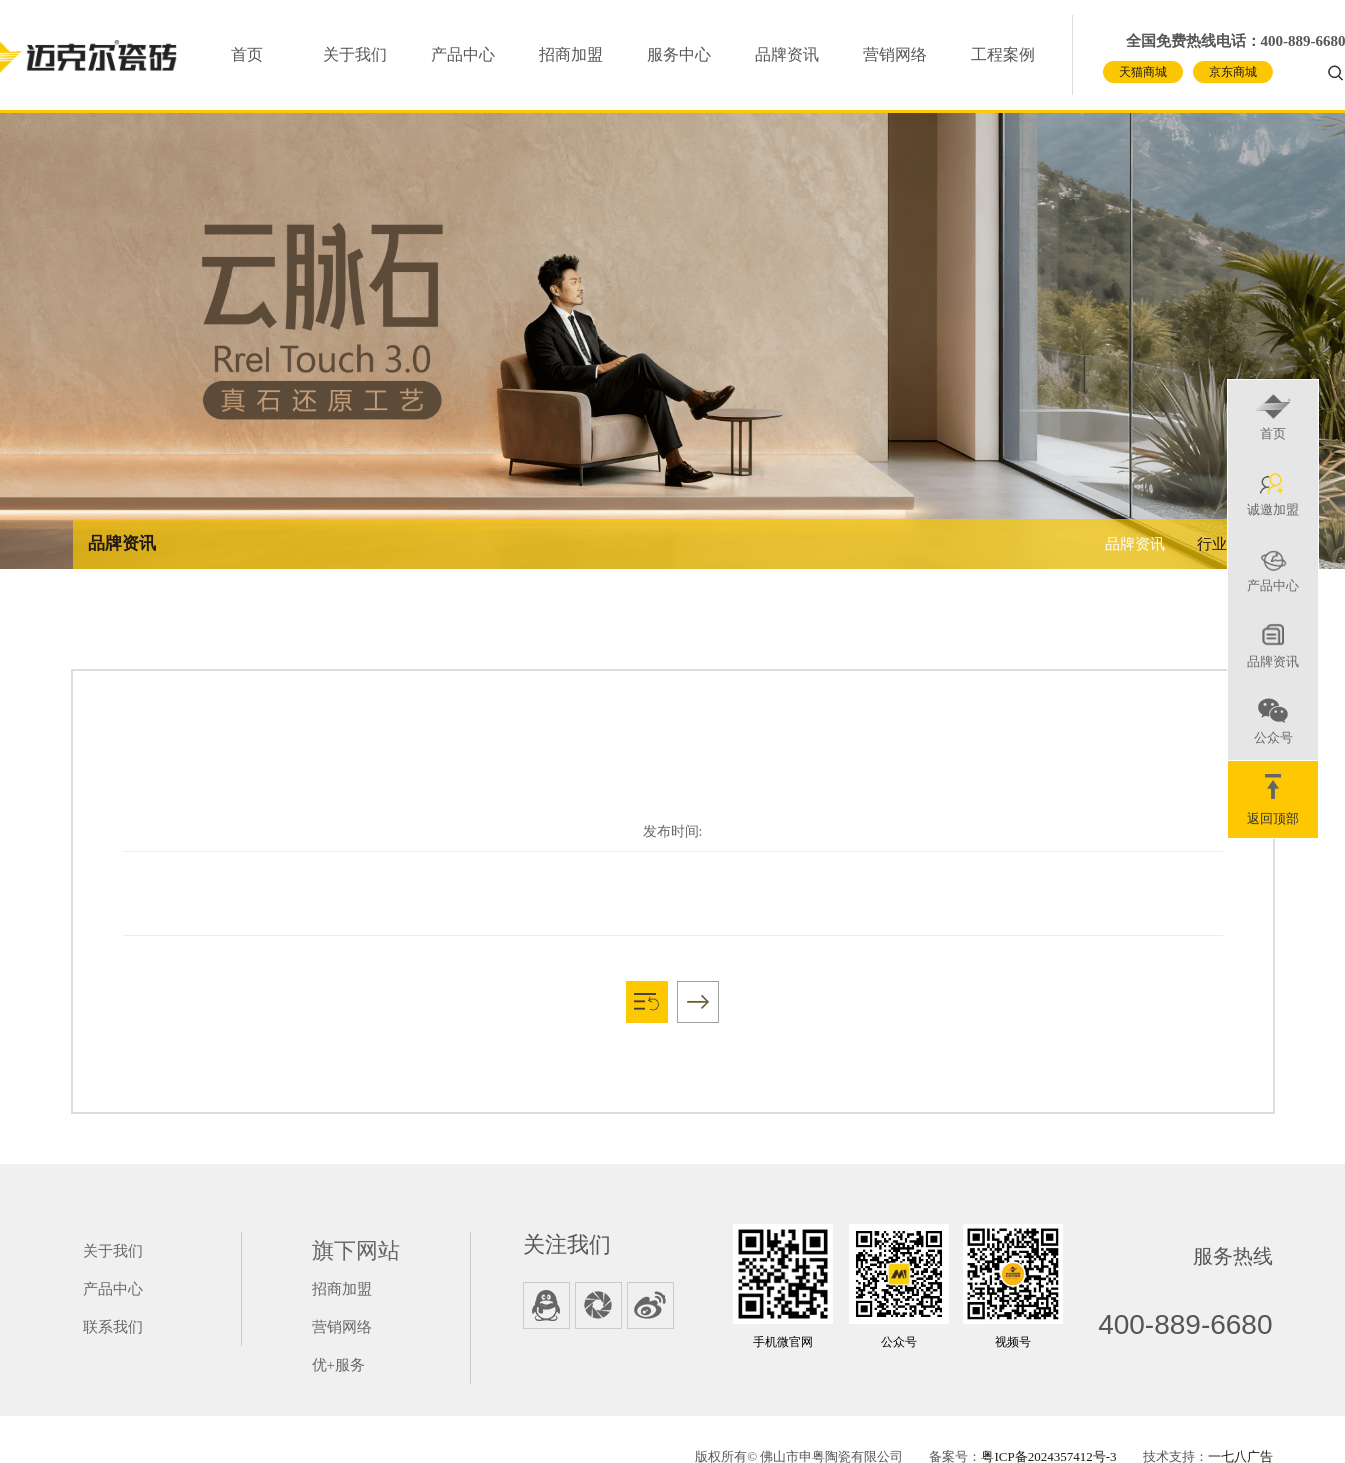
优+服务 (338, 1365)
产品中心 (463, 54)
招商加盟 (571, 54)
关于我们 (355, 54)
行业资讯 (1227, 544)
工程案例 (1003, 54)
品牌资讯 (787, 54)
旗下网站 (356, 1250)
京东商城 (1233, 72)
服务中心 (679, 54)
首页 (247, 54)
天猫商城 (1143, 72)
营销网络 (895, 54)
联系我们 (113, 1327)
